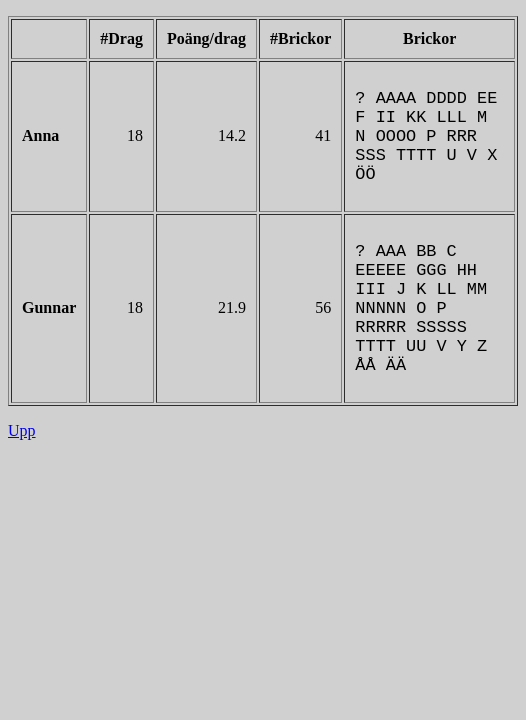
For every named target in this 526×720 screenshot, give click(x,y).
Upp (22, 478)
